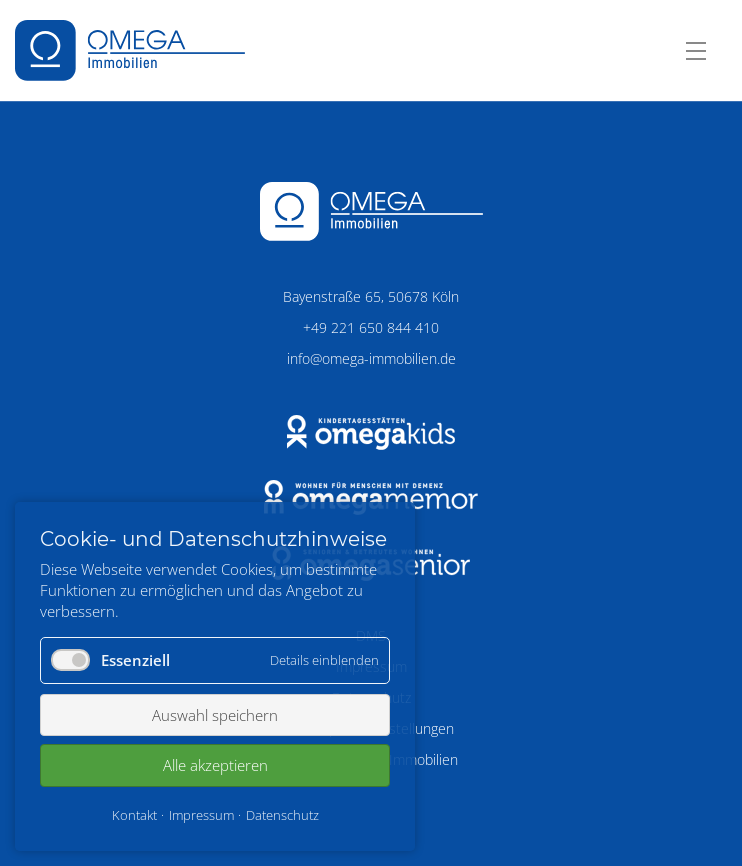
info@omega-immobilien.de (371, 358)
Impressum (201, 815)
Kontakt (134, 815)
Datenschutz (282, 815)
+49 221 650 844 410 (371, 327)
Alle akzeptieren (215, 765)
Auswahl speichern (215, 715)
